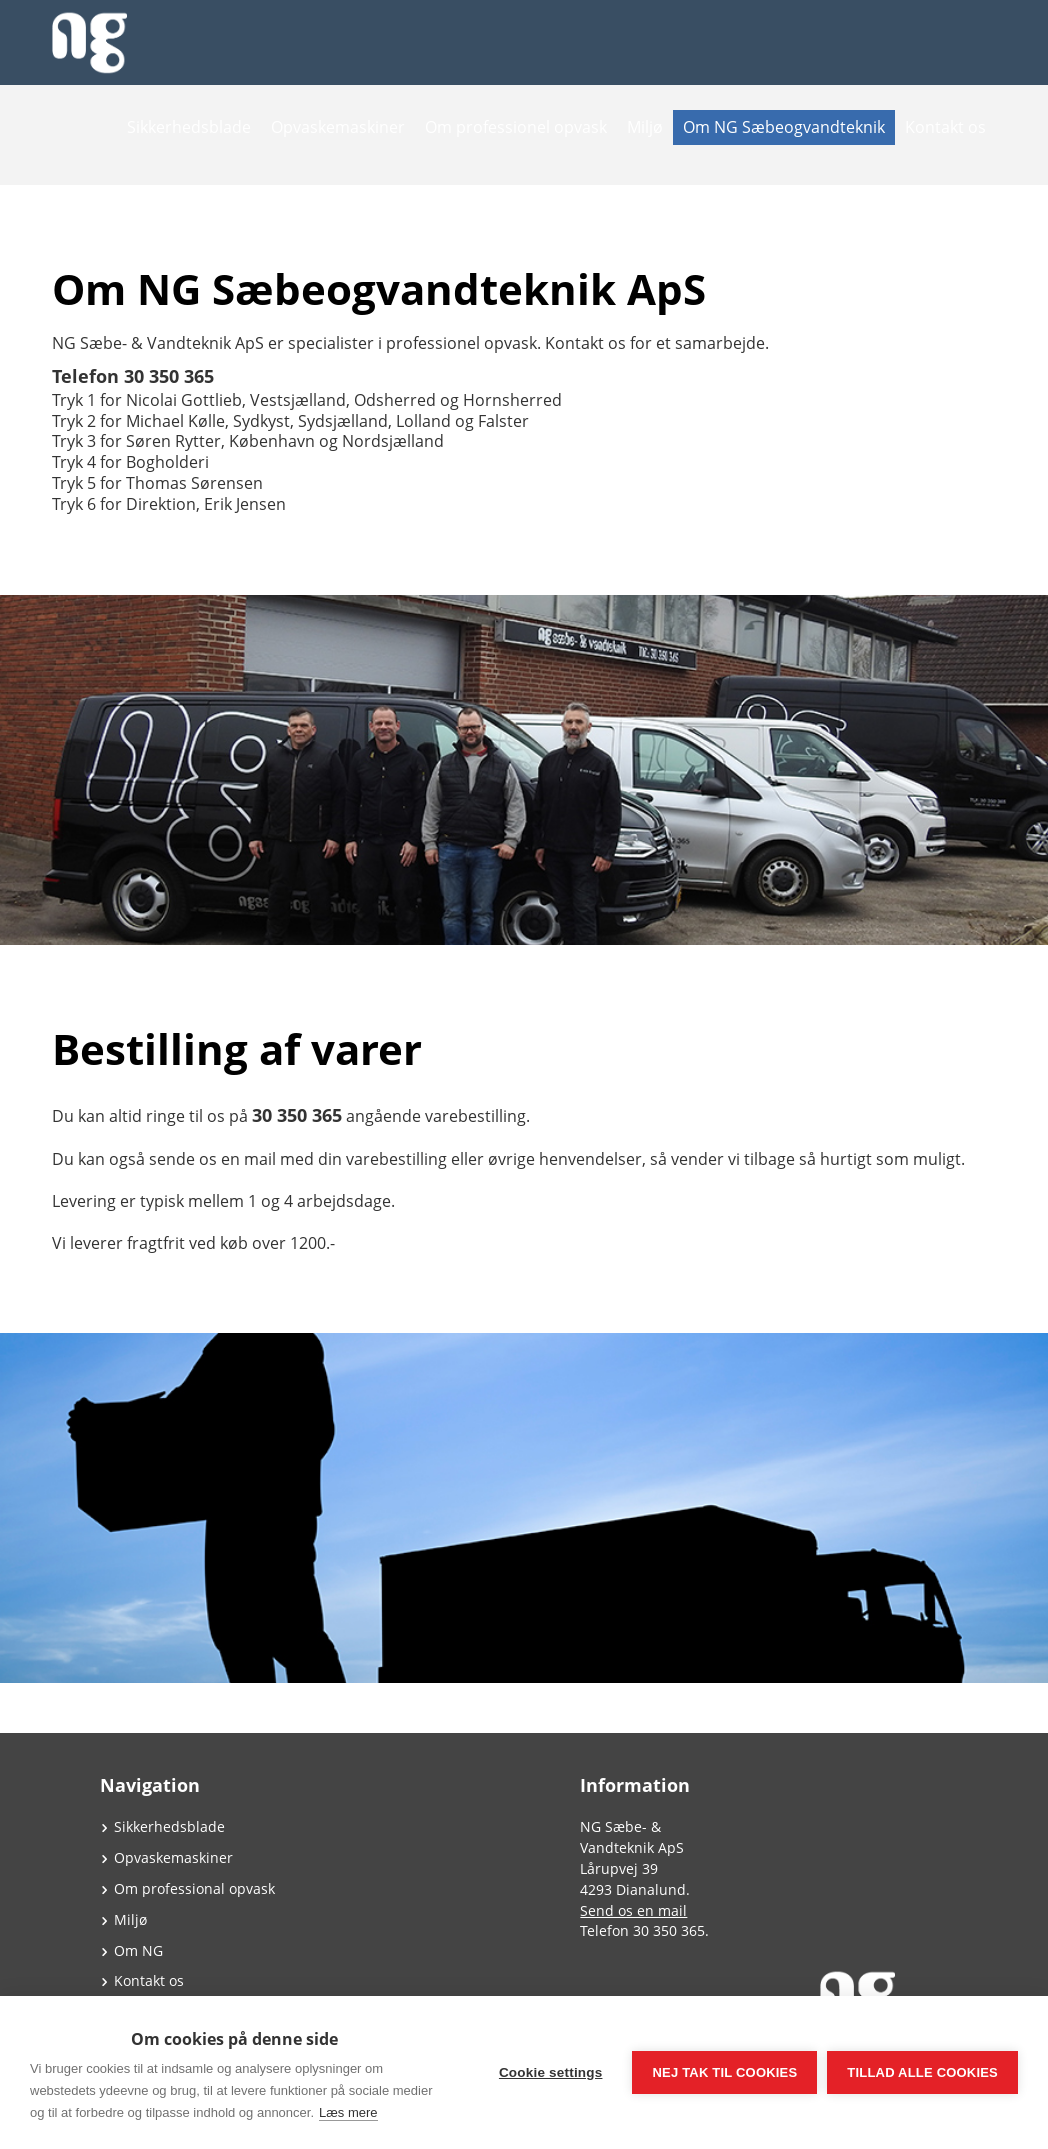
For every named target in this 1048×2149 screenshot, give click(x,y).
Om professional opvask (194, 1888)
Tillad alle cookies (922, 2072)
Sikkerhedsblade (189, 127)
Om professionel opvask (516, 127)
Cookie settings (551, 2072)
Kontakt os (945, 127)
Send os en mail (633, 1910)
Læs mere (348, 2112)
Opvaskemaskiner (338, 127)
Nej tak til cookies (724, 2072)
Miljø (645, 127)
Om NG (138, 1950)
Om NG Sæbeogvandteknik (784, 127)
